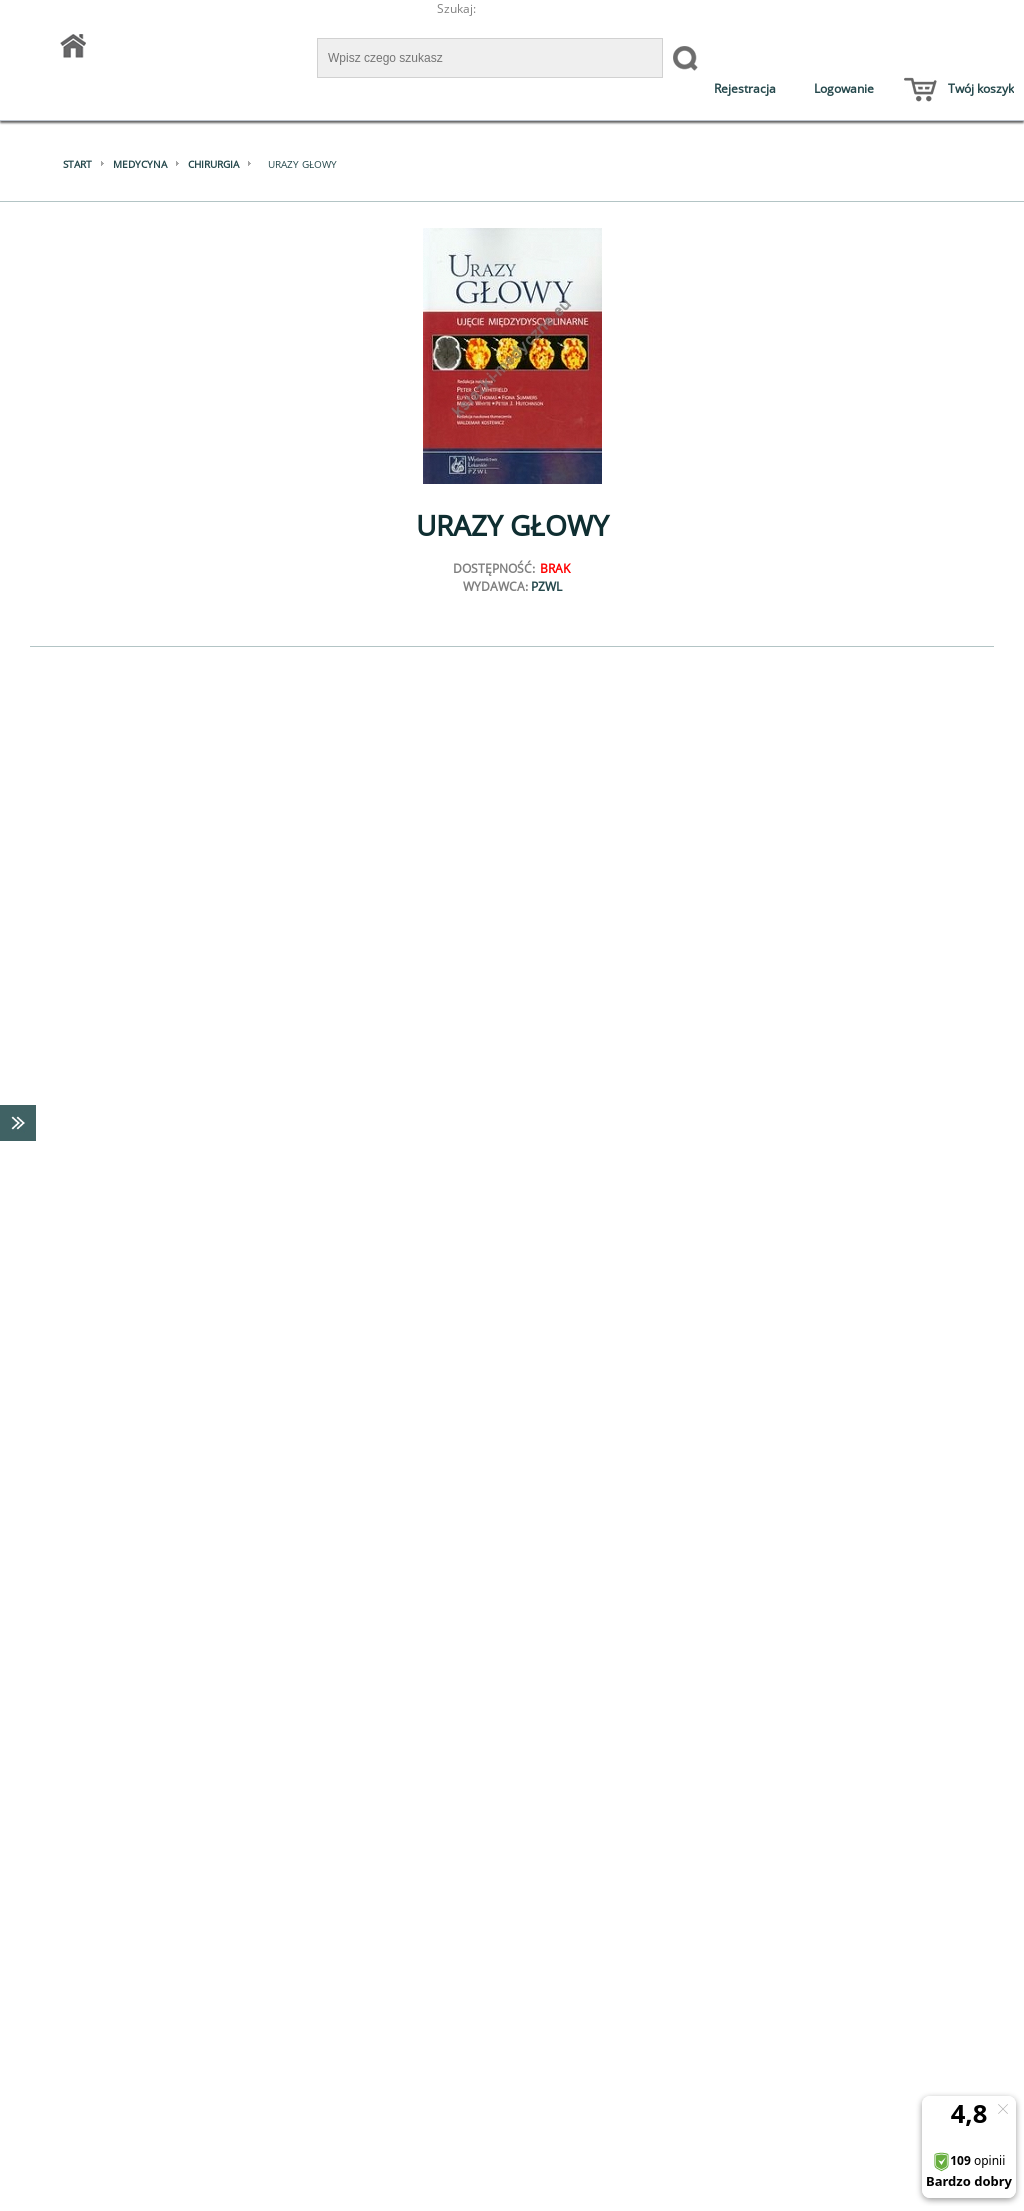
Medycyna (140, 164)
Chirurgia (213, 164)
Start (77, 164)
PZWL (546, 586)
